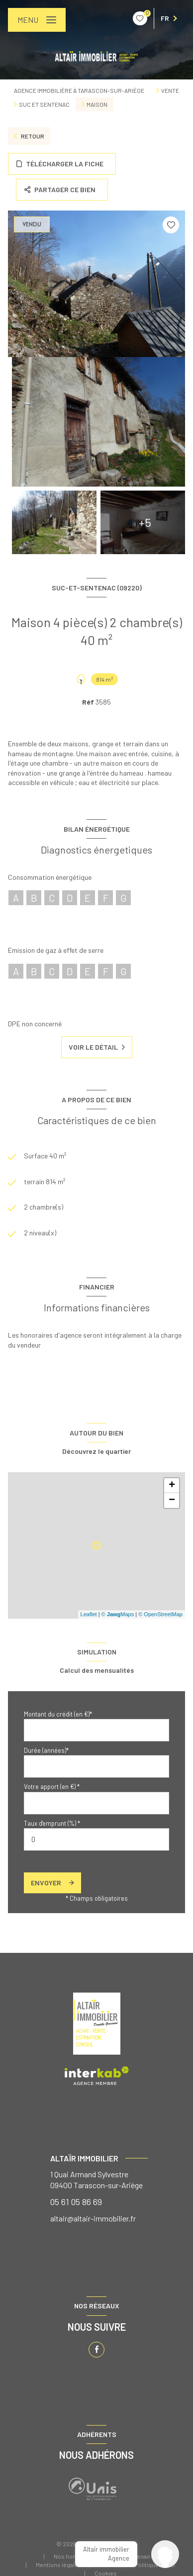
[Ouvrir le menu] (37, 20)
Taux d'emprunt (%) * (52, 1823)
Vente (170, 90)
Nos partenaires (136, 2556)
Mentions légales (59, 2564)
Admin (108, 2564)
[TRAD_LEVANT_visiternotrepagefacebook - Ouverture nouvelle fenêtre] (96, 2350)
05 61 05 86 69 (76, 2201)
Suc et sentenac (44, 104)
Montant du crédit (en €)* (58, 1714)
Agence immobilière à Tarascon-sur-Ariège (79, 90)
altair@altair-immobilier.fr (93, 2218)
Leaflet (89, 1614)
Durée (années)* (46, 1750)
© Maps (117, 1614)
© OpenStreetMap (160, 1614)
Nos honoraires (75, 2556)
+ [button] (172, 1485)
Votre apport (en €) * (52, 1786)
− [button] (172, 1500)
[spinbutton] (96, 1839)
